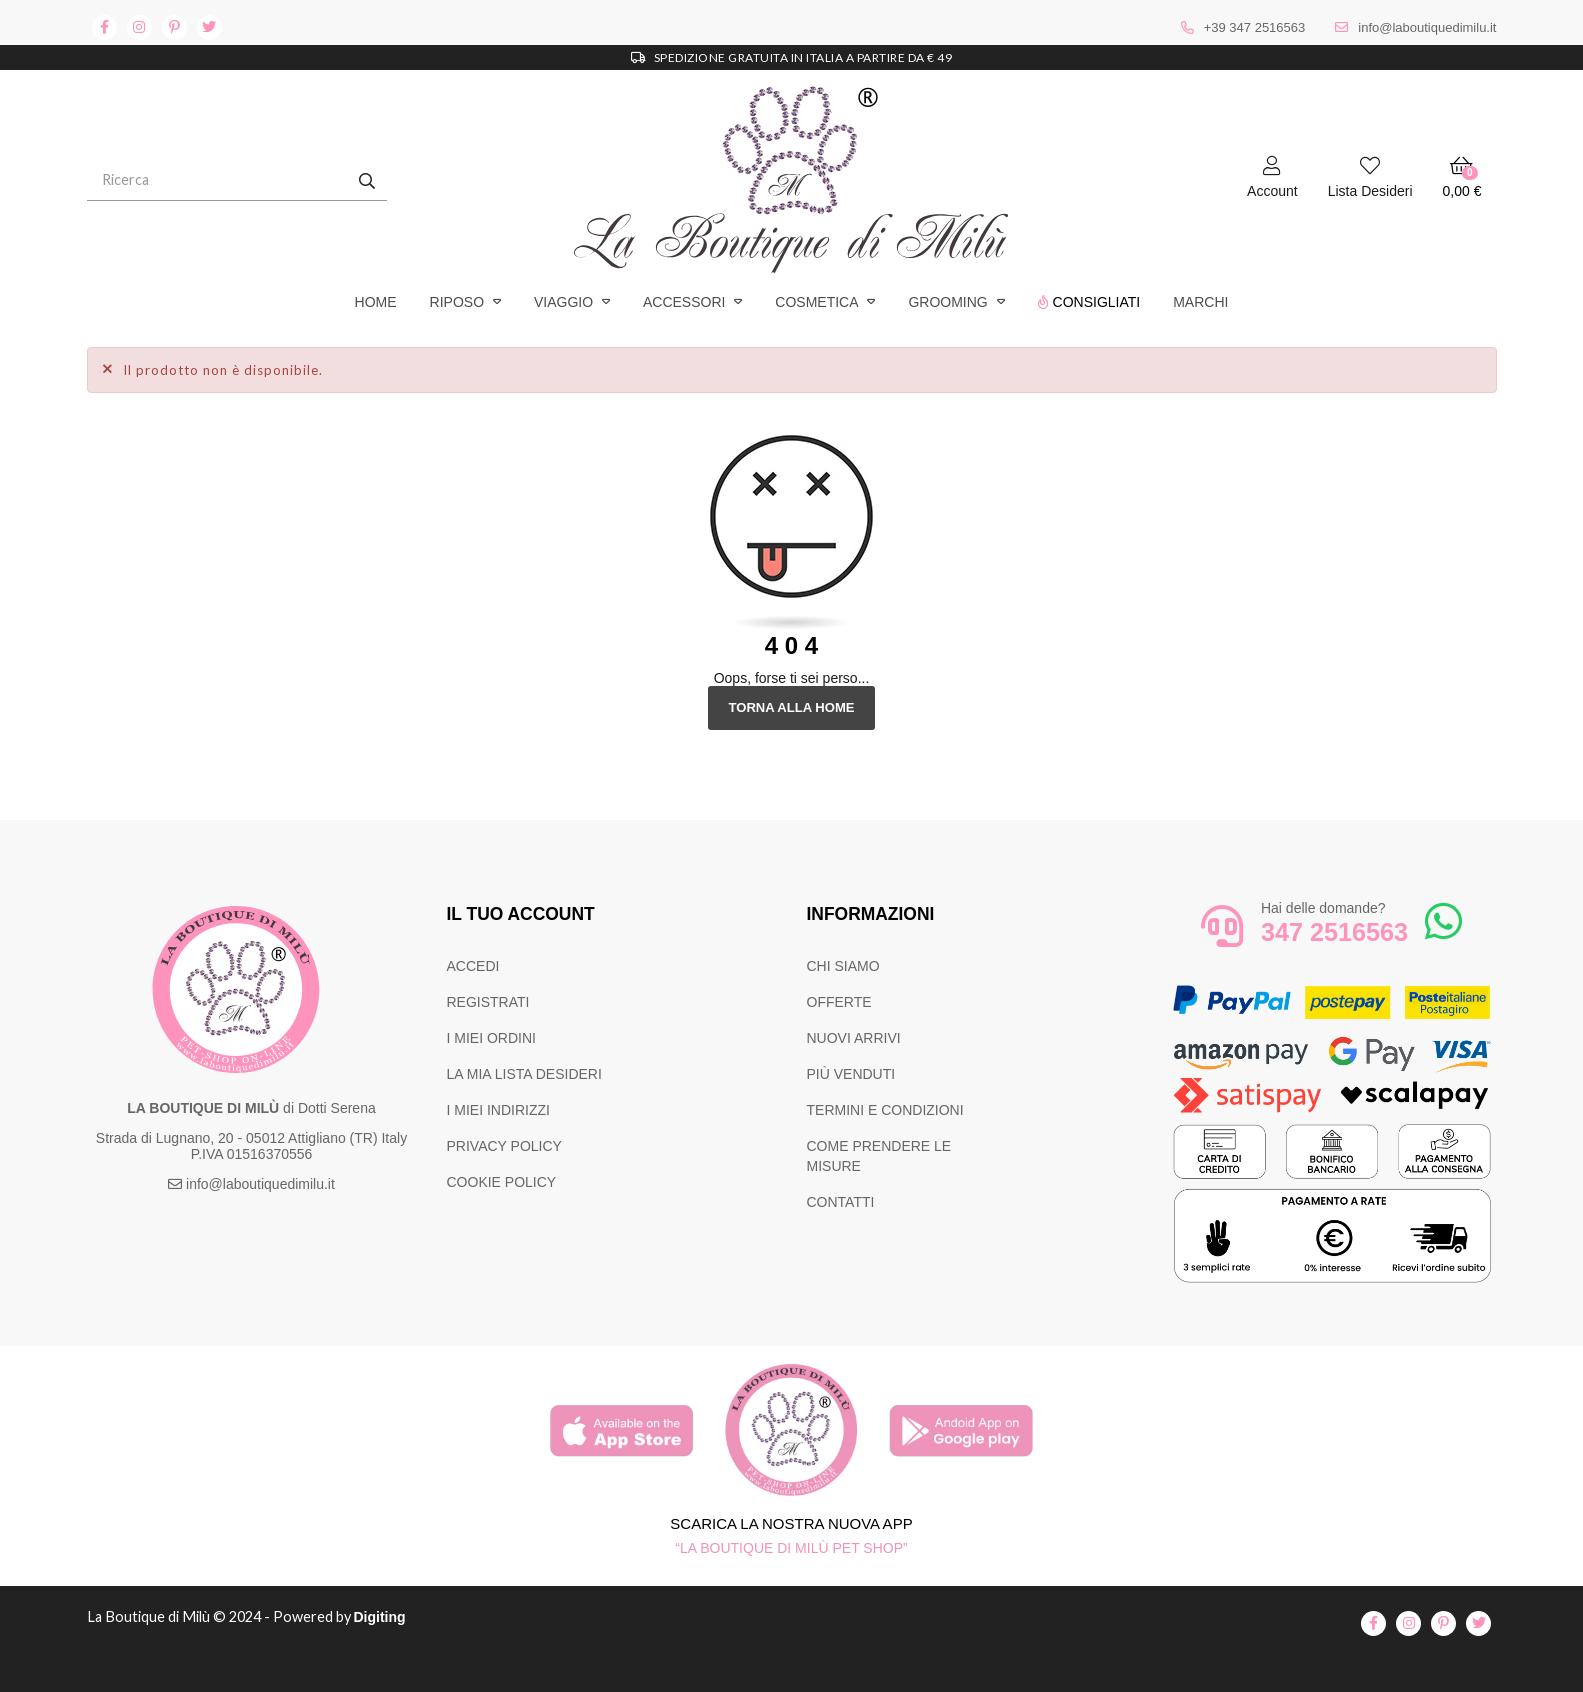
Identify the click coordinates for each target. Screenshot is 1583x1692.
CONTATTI (841, 1202)
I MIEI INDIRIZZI (498, 1110)
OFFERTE (839, 1002)
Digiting (390, 1618)
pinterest (174, 27)
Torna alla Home (791, 708)
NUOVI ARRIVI (854, 1038)
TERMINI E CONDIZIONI (885, 1110)
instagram (139, 27)
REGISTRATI (488, 1002)
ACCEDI (473, 966)
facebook (104, 27)
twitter (209, 27)
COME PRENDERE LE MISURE (879, 1156)
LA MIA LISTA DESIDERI (524, 1074)
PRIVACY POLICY (504, 1146)
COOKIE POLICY (502, 1182)
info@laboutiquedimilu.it (1427, 27)
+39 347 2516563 (1255, 27)
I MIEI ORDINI (491, 1038)
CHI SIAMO (843, 966)
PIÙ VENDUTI (851, 1074)
